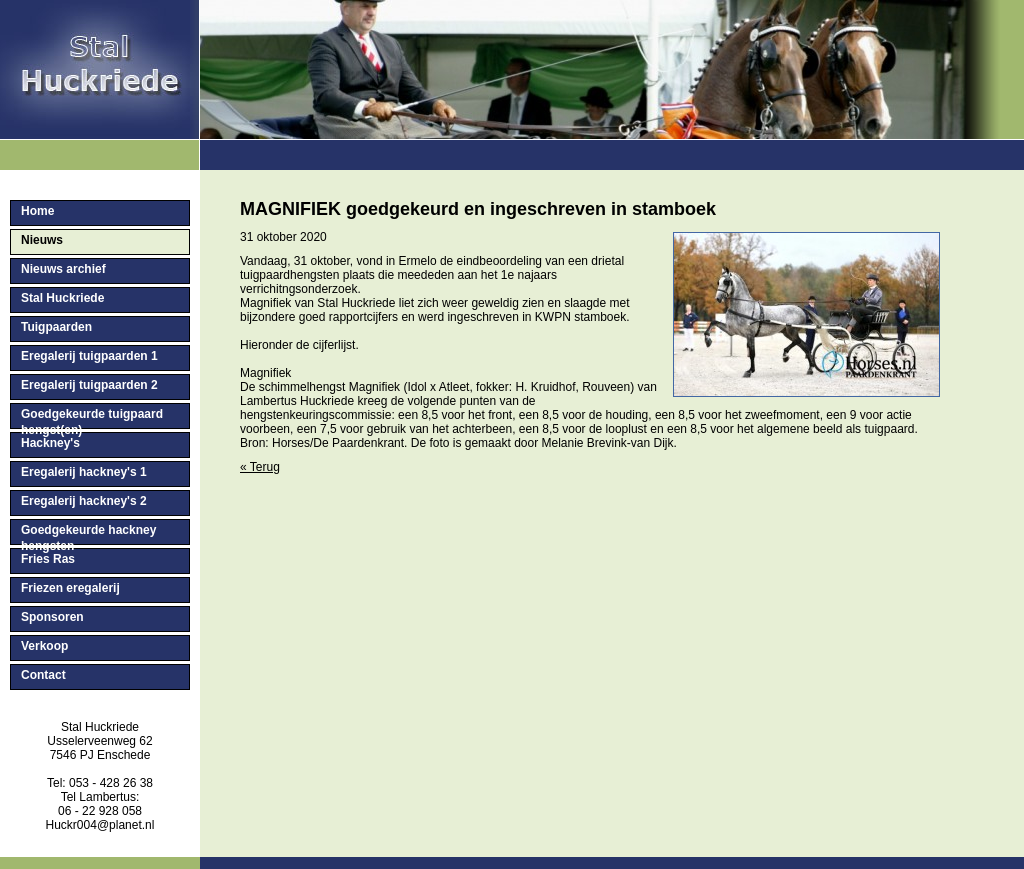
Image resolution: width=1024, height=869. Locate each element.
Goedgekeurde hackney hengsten (88, 534)
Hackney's (50, 443)
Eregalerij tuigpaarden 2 (89, 385)
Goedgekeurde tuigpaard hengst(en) (92, 418)
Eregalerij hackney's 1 (84, 472)
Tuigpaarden (56, 327)
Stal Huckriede (62, 298)
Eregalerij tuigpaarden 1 (89, 356)
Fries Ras (48, 559)
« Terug (260, 467)
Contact (43, 675)
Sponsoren (52, 617)
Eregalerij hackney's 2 (84, 501)
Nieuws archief (63, 269)
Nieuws (42, 240)
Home (37, 211)
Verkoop (44, 646)
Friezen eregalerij (70, 588)
